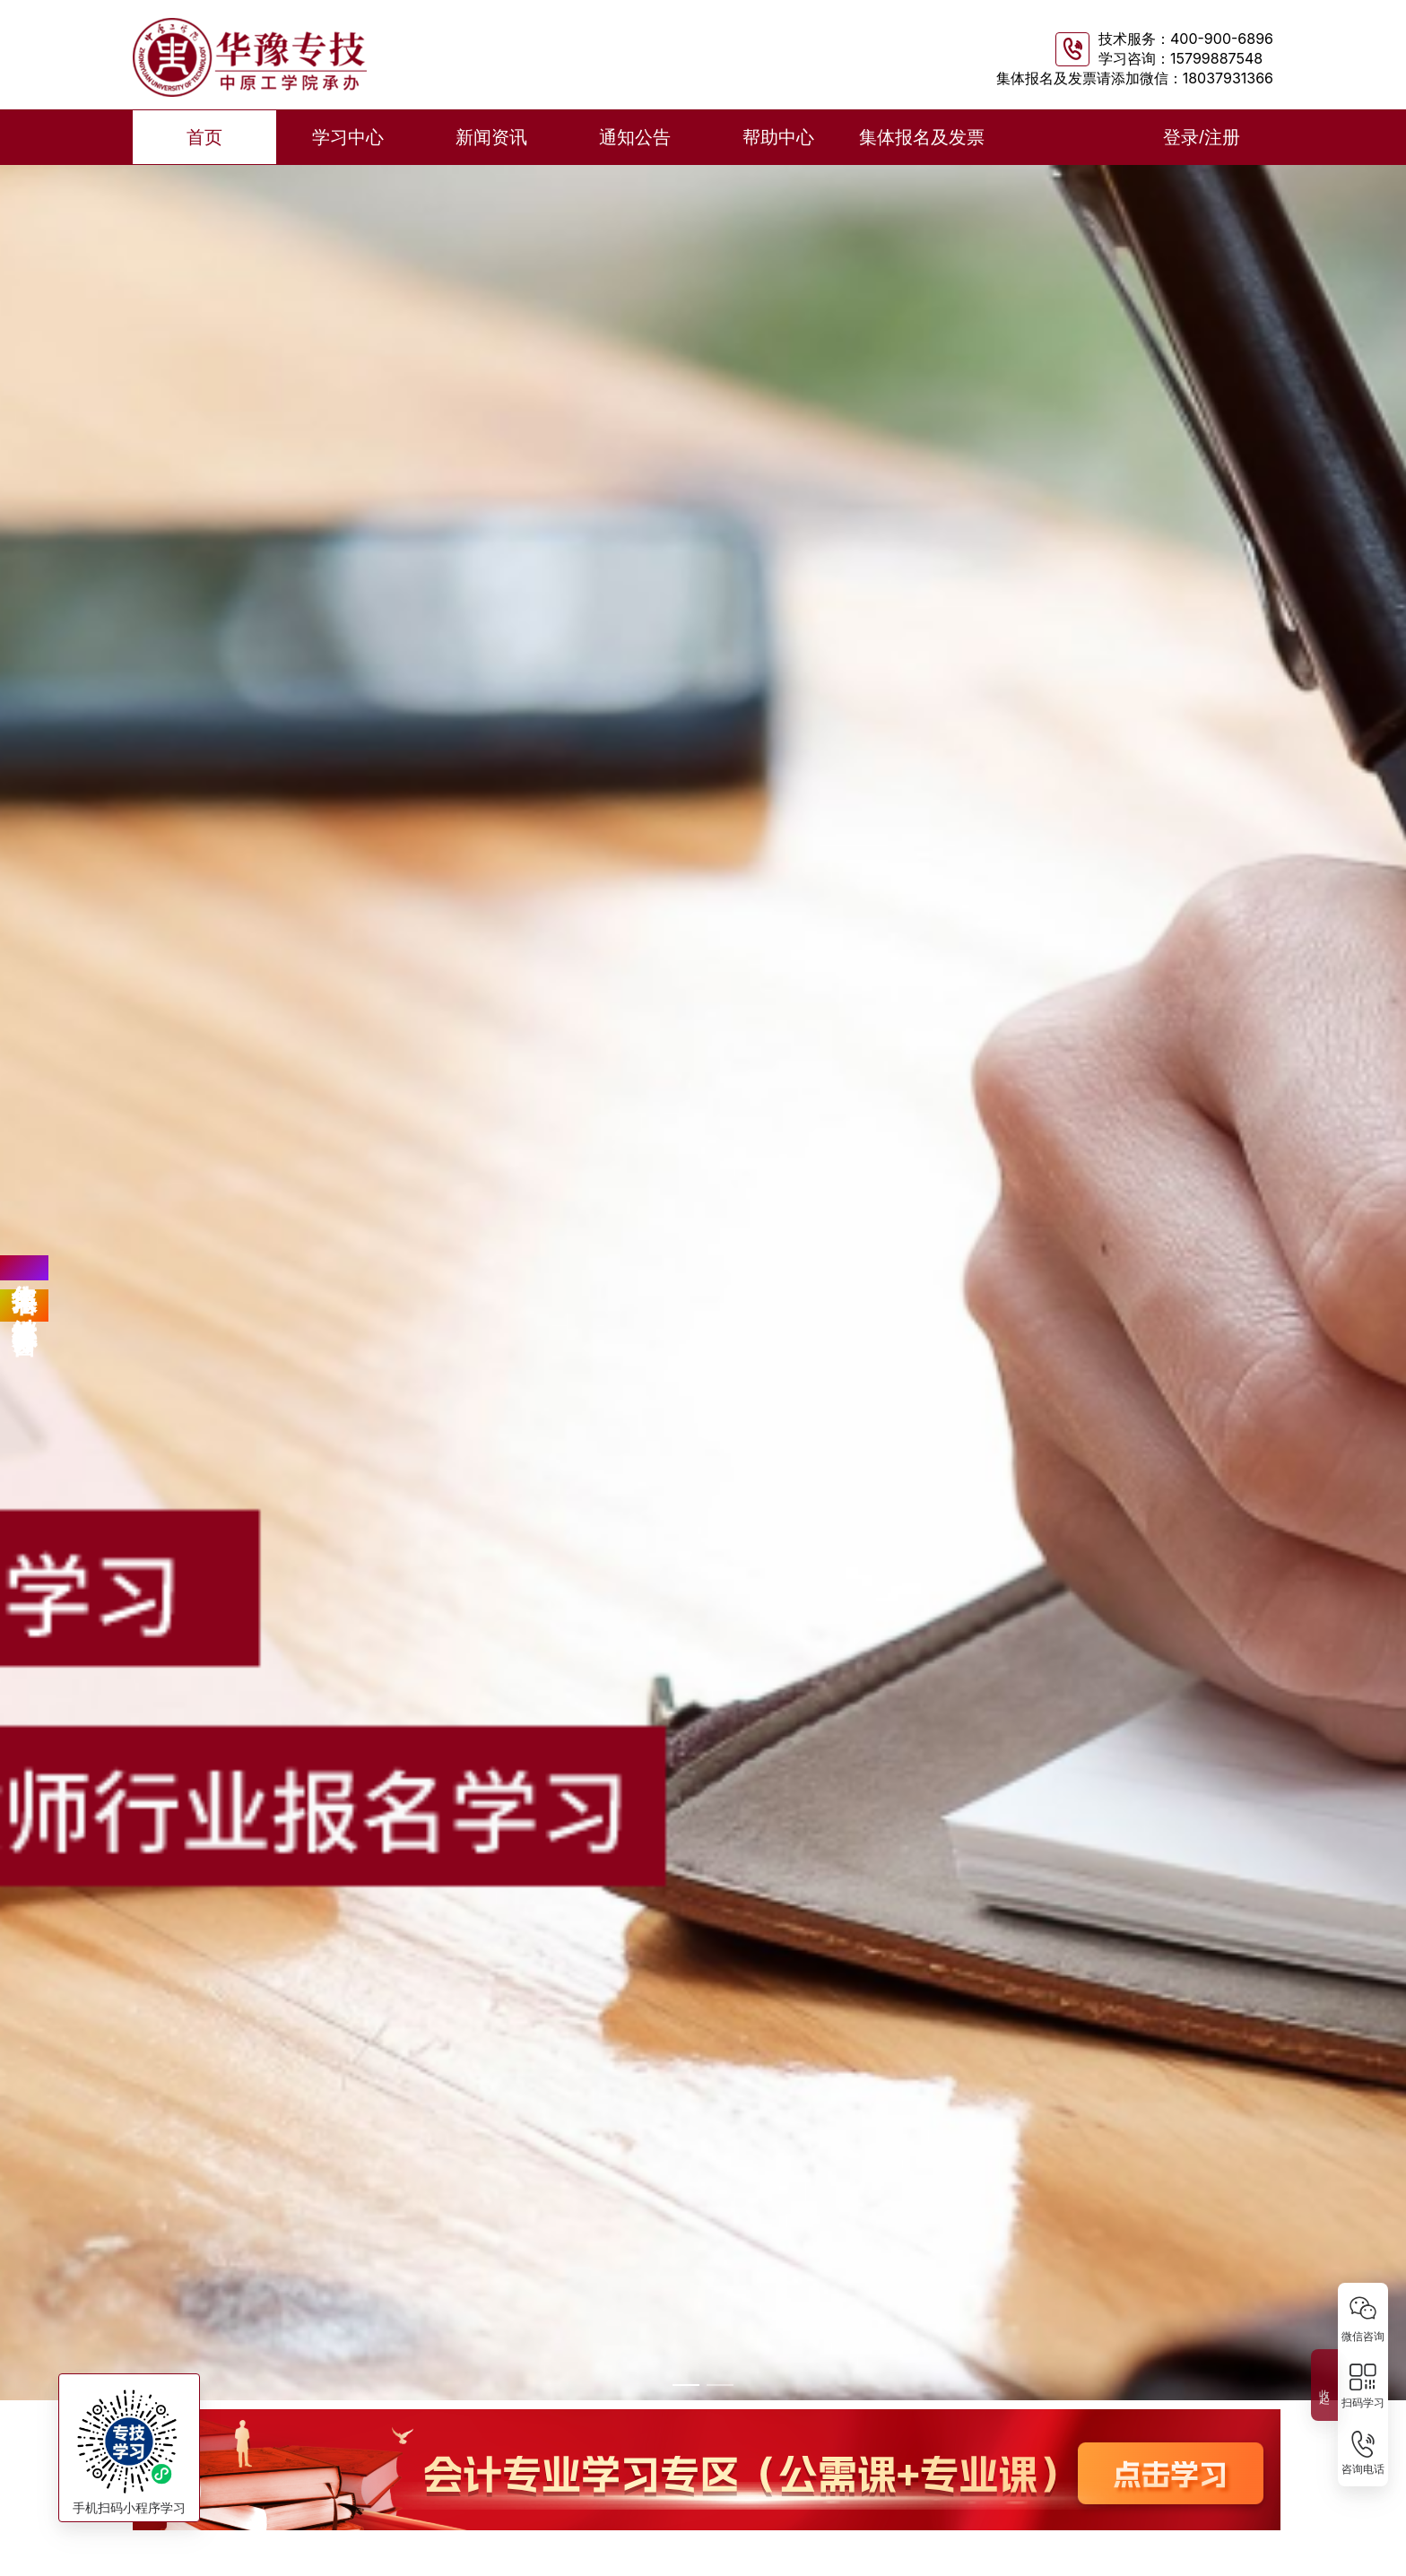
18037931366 (1228, 78)
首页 (204, 137)
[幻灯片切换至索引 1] (686, 2385)
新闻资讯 (491, 137)
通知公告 (635, 137)
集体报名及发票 (922, 137)
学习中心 (348, 137)
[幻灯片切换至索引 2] (720, 2385)
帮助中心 (778, 137)
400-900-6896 (1221, 39)
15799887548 (1216, 58)
